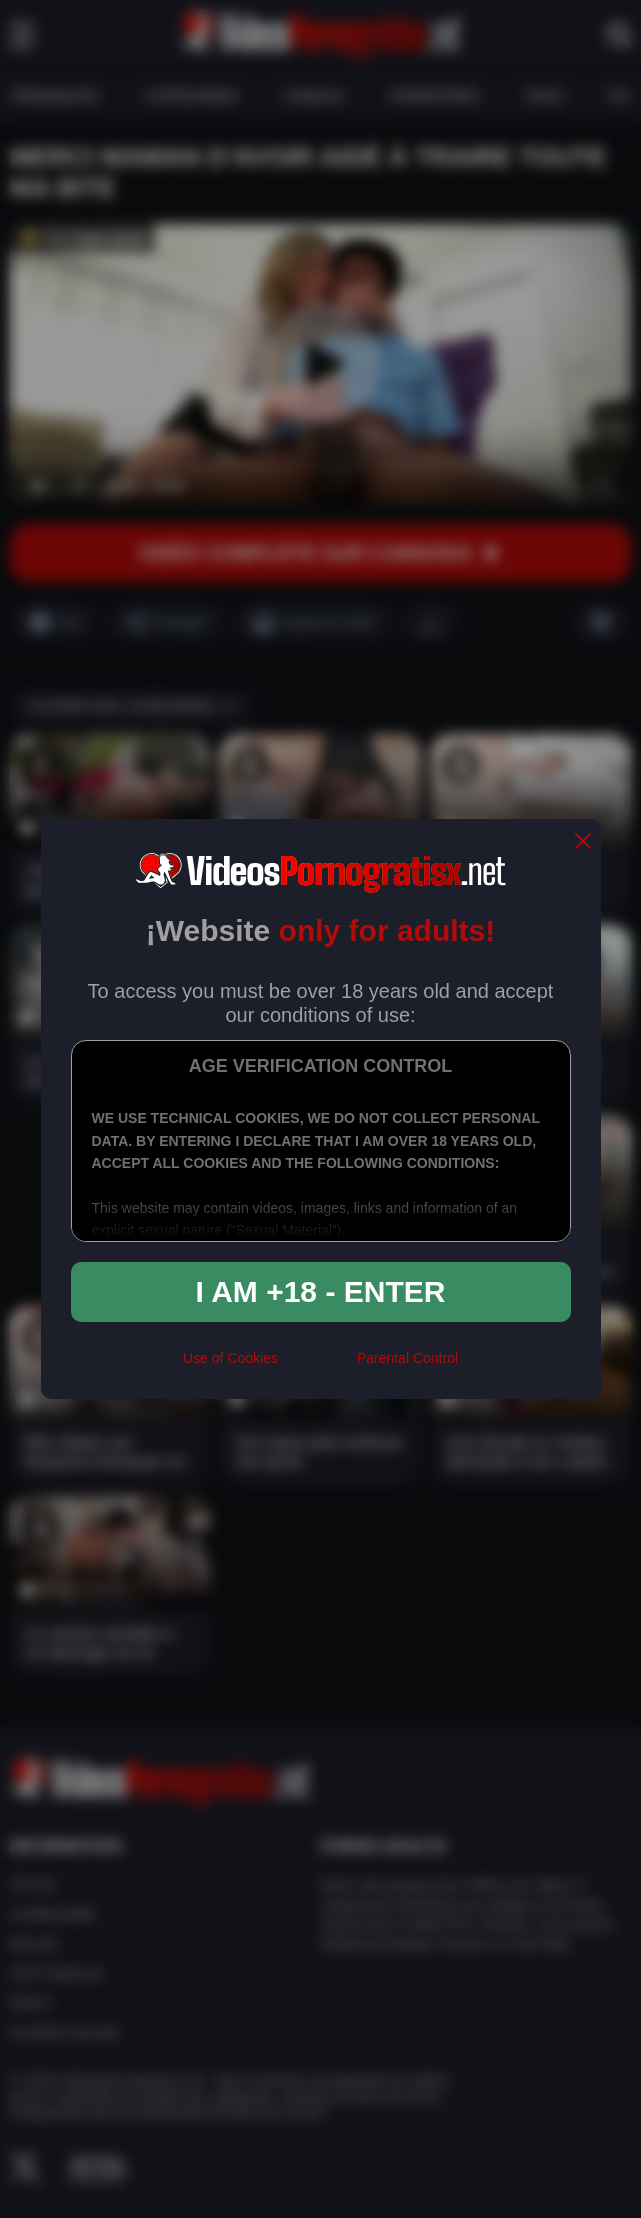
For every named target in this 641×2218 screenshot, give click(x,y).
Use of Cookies (230, 1358)
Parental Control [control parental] (407, 1358)
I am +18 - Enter (321, 1291)
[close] (583, 842)
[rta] (317, 1367)
